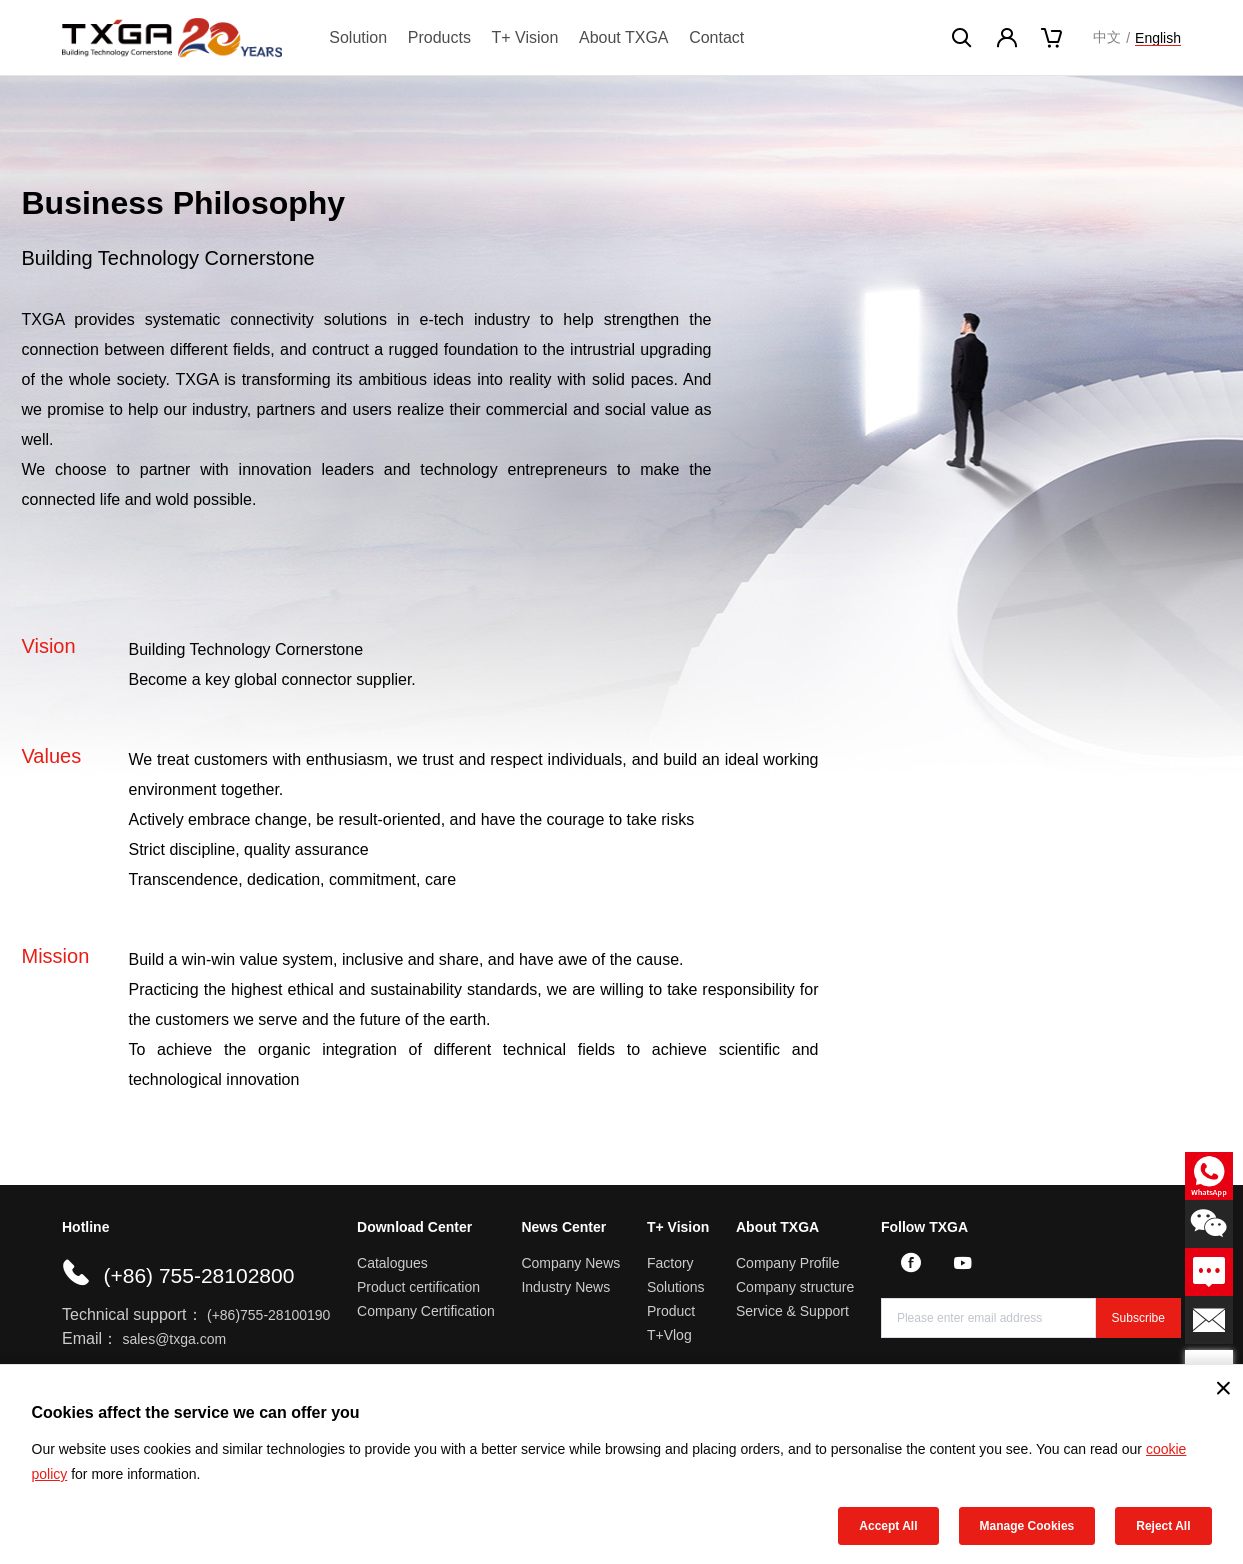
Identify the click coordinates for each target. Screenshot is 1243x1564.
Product (671, 1311)
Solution (358, 37)
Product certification (418, 1287)
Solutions (676, 1287)
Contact (716, 37)
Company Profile (788, 1263)
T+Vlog (669, 1335)
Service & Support (792, 1311)
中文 (1107, 37)
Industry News (565, 1287)
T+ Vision (525, 37)
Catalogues (392, 1263)
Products (439, 37)
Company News (570, 1263)
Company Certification (426, 1311)
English (1158, 38)
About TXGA (624, 37)
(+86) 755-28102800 (198, 1275)
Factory (670, 1263)
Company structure (795, 1287)
